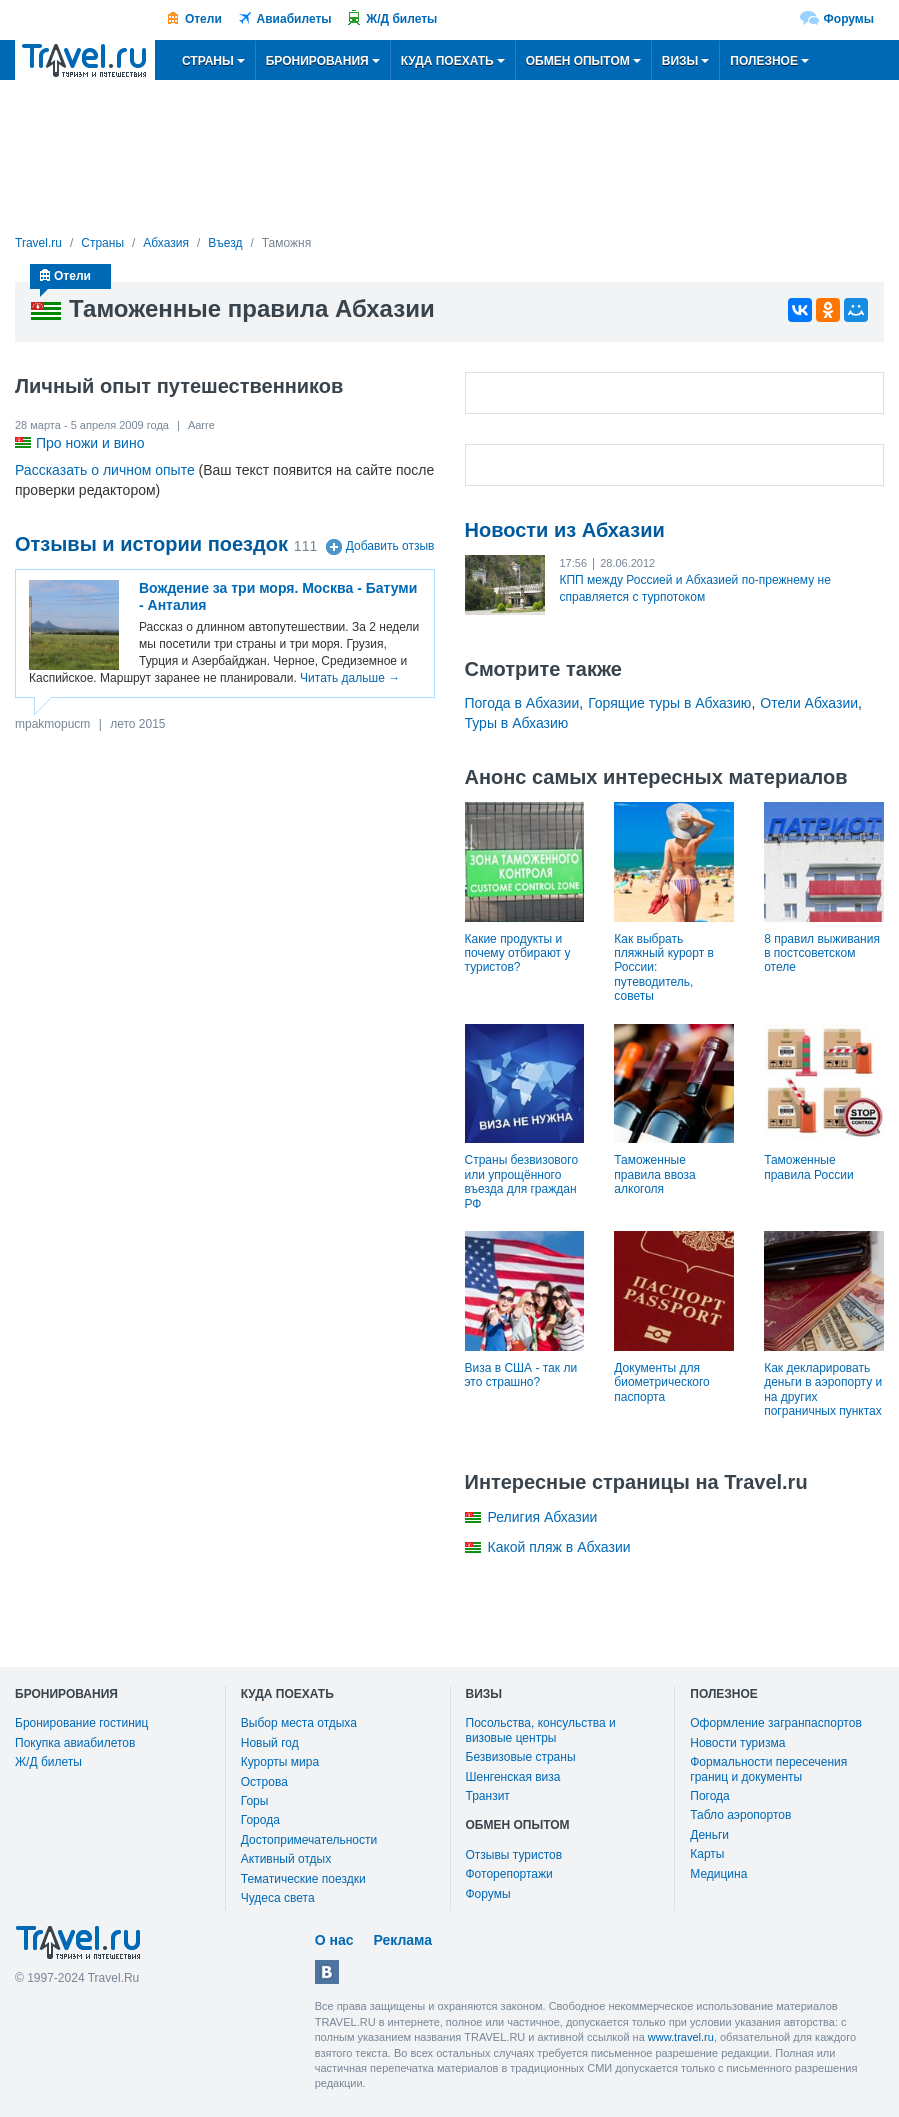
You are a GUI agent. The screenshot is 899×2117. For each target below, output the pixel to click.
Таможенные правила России (809, 1167)
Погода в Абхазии (522, 703)
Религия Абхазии (543, 1517)
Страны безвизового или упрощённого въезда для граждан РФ (522, 1181)
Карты (707, 1854)
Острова (264, 1782)
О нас (334, 1940)
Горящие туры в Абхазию (669, 703)
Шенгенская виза (513, 1777)
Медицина (718, 1874)
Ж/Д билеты (401, 19)
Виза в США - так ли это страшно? (521, 1375)
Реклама (402, 1940)
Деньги (709, 1835)
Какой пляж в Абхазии (559, 1547)
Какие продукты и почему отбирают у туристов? (518, 953)
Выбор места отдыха (299, 1723)
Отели (203, 19)
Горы (255, 1801)
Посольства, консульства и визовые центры (541, 1730)
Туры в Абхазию (517, 723)
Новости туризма (737, 1743)
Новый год (270, 1743)
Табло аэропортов (740, 1815)
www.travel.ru (681, 2037)
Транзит (488, 1796)
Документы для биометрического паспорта (661, 1382)
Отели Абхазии (809, 703)
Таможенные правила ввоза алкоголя (654, 1174)
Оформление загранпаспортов (776, 1723)
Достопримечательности (309, 1840)
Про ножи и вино (90, 443)
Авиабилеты (294, 19)
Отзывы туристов (514, 1855)
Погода (710, 1796)
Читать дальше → (350, 678)
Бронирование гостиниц (81, 1723)
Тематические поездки (303, 1879)
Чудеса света (278, 1898)
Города (260, 1820)
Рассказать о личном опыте (105, 470)
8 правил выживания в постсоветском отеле (822, 953)
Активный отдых (286, 1859)
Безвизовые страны (521, 1757)
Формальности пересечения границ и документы (768, 1769)
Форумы (849, 19)
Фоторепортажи (509, 1874)
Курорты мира (280, 1762)
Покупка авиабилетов (75, 1743)
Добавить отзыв (390, 547)
